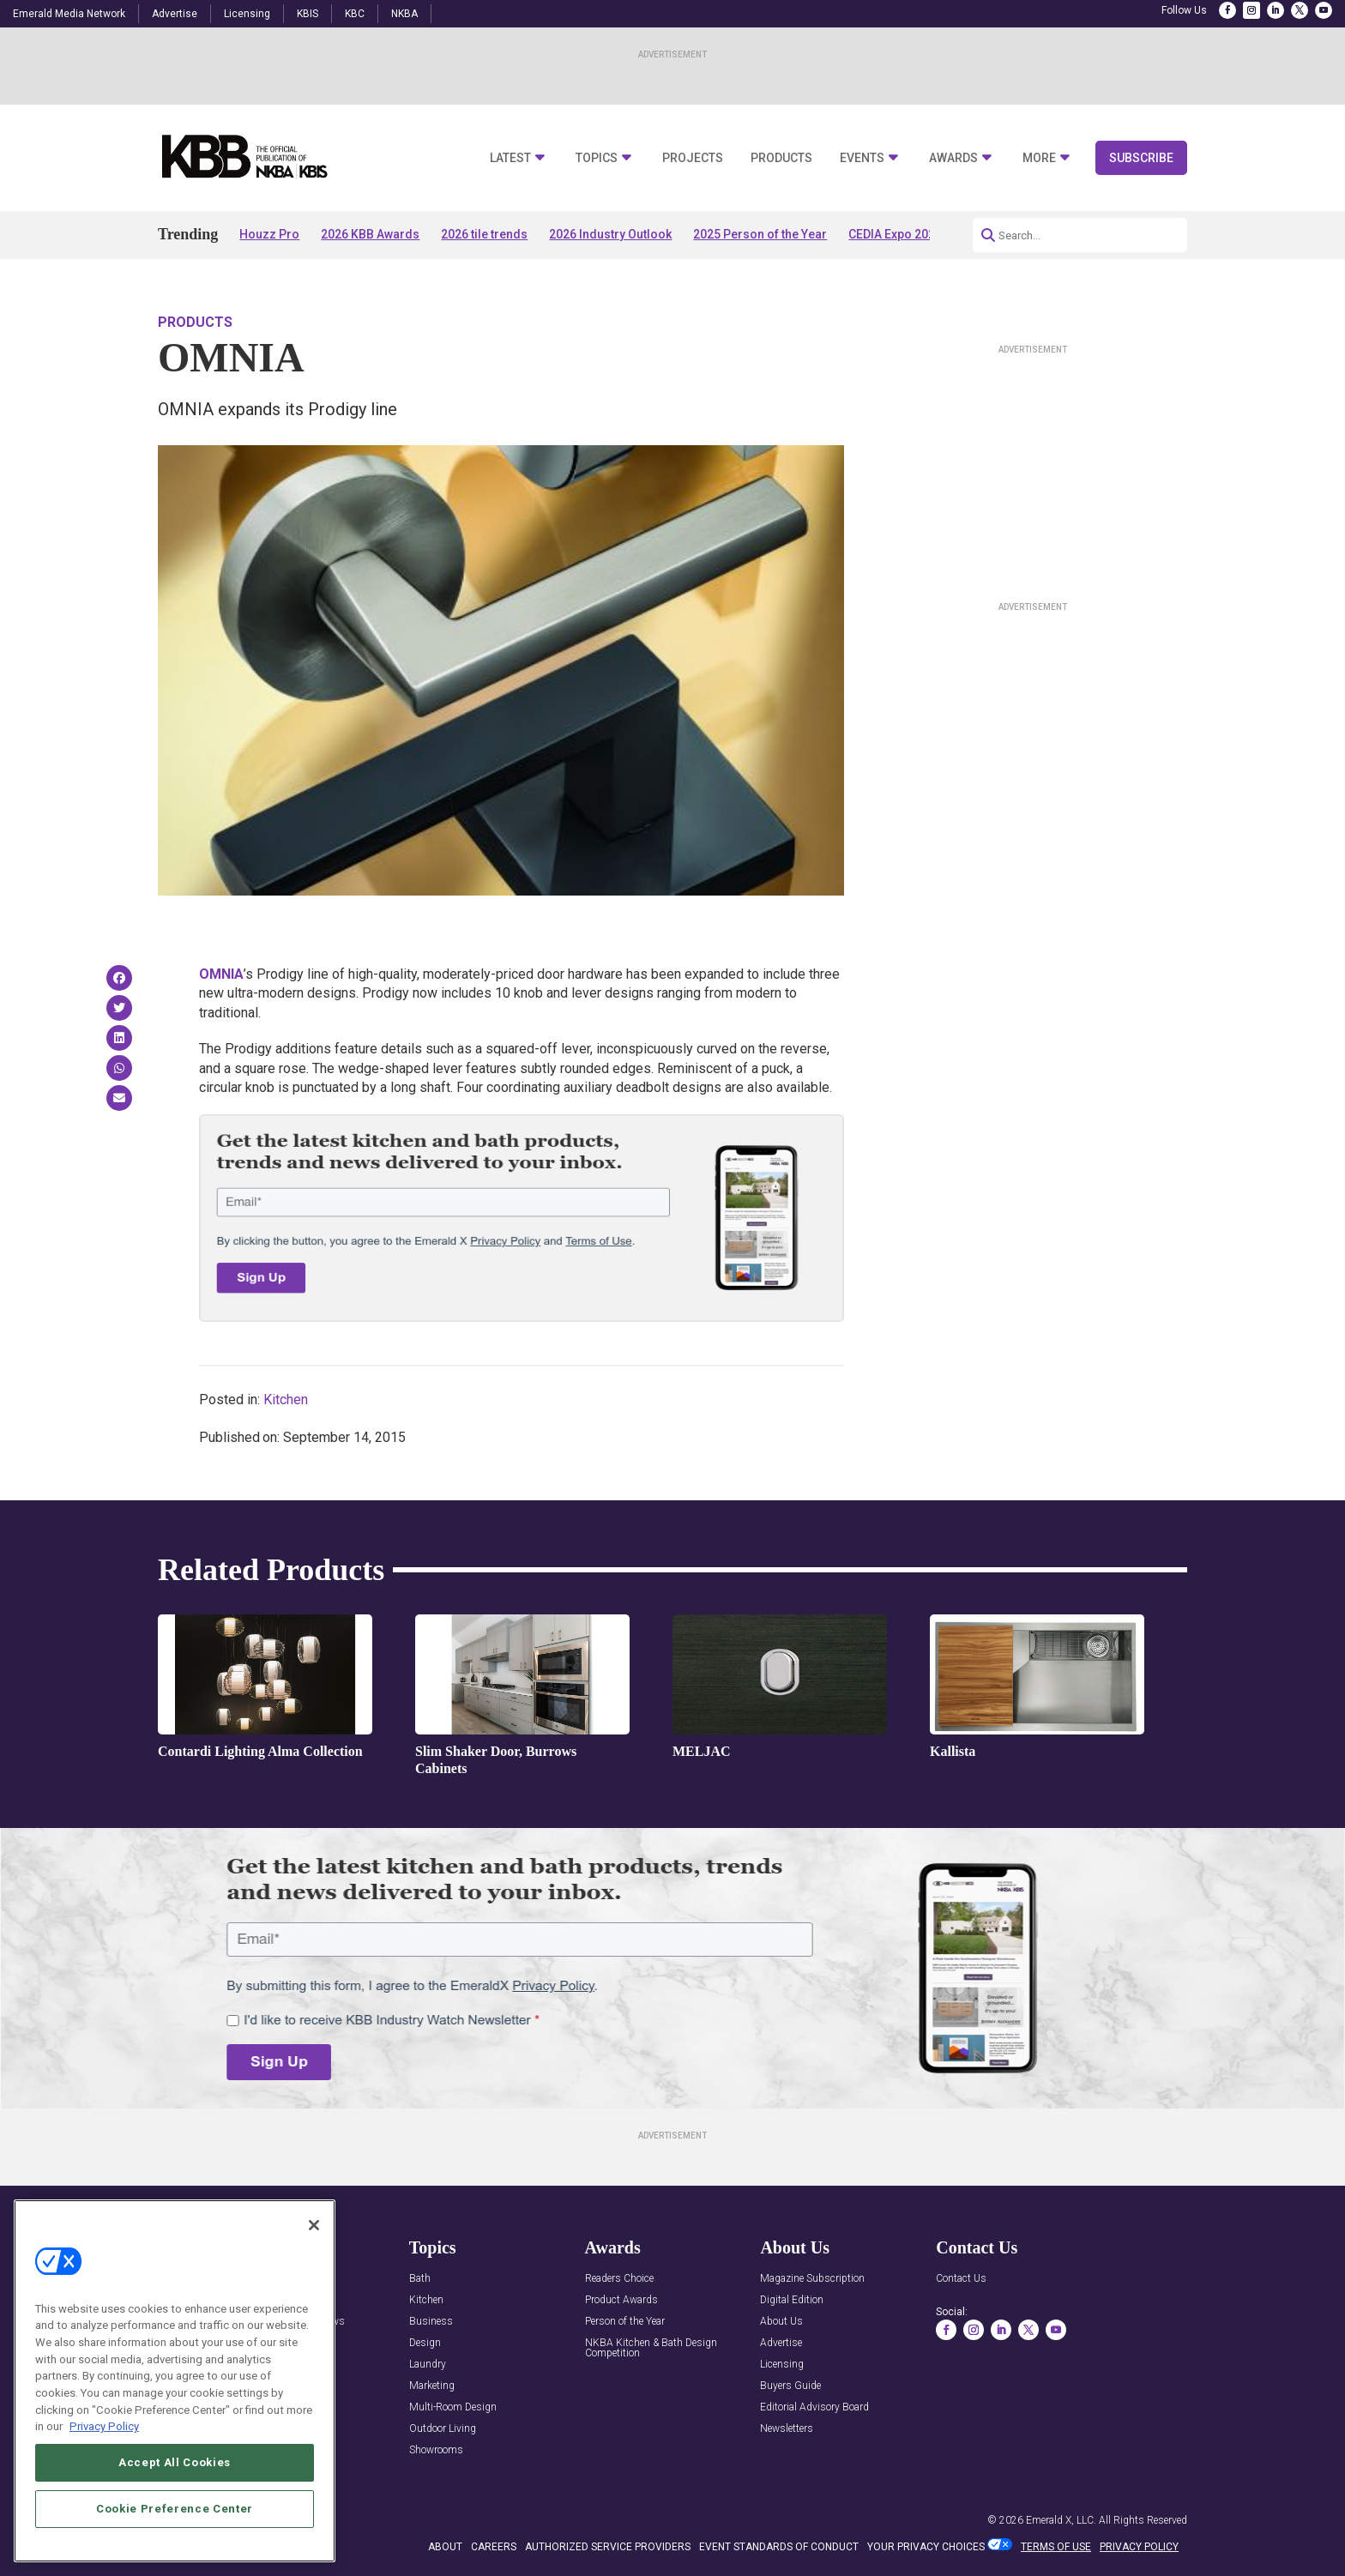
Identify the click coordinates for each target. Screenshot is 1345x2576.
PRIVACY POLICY (1139, 2547)
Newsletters (786, 2428)
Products (781, 158)
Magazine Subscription (812, 2278)
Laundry (427, 2364)
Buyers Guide (790, 2386)
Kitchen (285, 1399)
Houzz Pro (269, 234)
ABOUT (445, 2547)
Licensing (247, 14)
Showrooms (436, 2450)
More (1039, 158)
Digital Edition (791, 2300)
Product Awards (621, 2300)
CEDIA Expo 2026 (895, 234)
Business (431, 2321)
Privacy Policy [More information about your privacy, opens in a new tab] (104, 2467)
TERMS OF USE (1056, 2547)
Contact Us (961, 2278)
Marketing (432, 2386)
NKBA (404, 14)
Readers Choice (619, 2278)
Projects (692, 158)
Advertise (174, 14)
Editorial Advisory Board (814, 2407)
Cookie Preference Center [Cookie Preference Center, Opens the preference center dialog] (174, 2549)
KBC (355, 14)
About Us (781, 2321)
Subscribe (1141, 158)
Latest (510, 158)
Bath (420, 2278)
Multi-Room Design (453, 2407)
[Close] (314, 2265)
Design (425, 2343)
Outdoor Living (442, 2428)
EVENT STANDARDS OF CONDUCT (779, 2547)
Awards (953, 158)
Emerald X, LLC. (1061, 2520)
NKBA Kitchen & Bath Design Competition (651, 2348)
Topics (597, 158)
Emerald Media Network (69, 14)
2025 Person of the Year (760, 234)
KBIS (307, 14)
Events (862, 158)
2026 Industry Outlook (610, 234)
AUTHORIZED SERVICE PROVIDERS (608, 2547)
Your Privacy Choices (926, 2547)
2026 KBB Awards (370, 234)
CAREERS (493, 2547)
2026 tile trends (484, 234)
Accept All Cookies (174, 2502)
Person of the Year (625, 2321)
